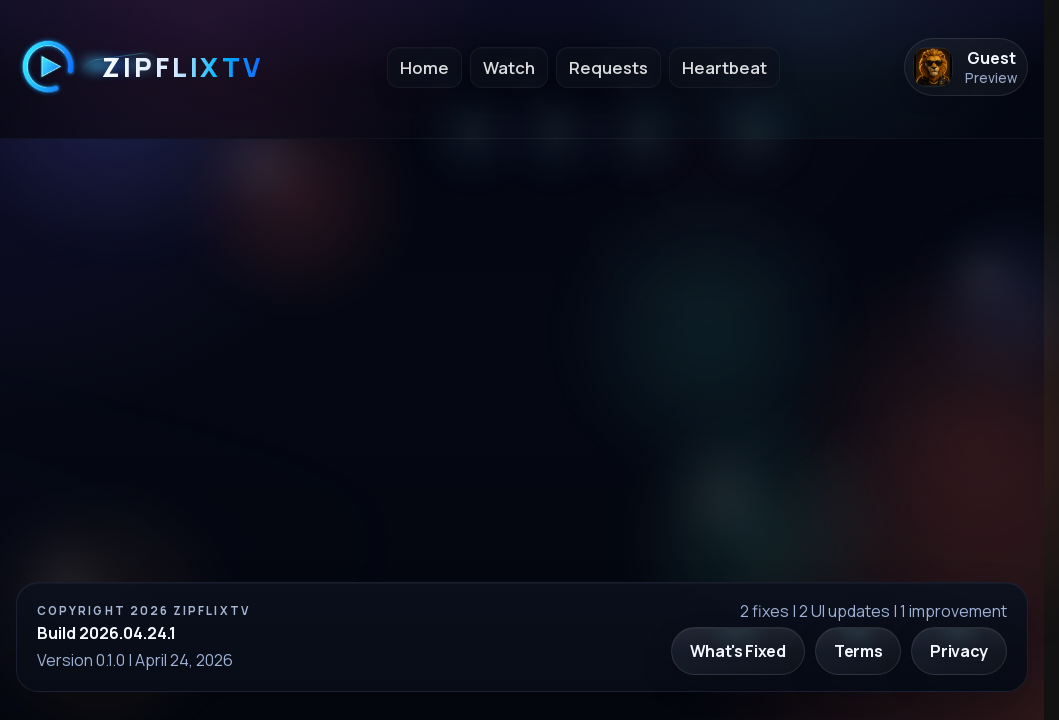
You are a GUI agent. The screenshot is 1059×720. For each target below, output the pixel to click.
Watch (509, 67)
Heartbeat (724, 67)
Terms (858, 651)
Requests (608, 67)
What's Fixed (738, 651)
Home (424, 67)
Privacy (959, 651)
